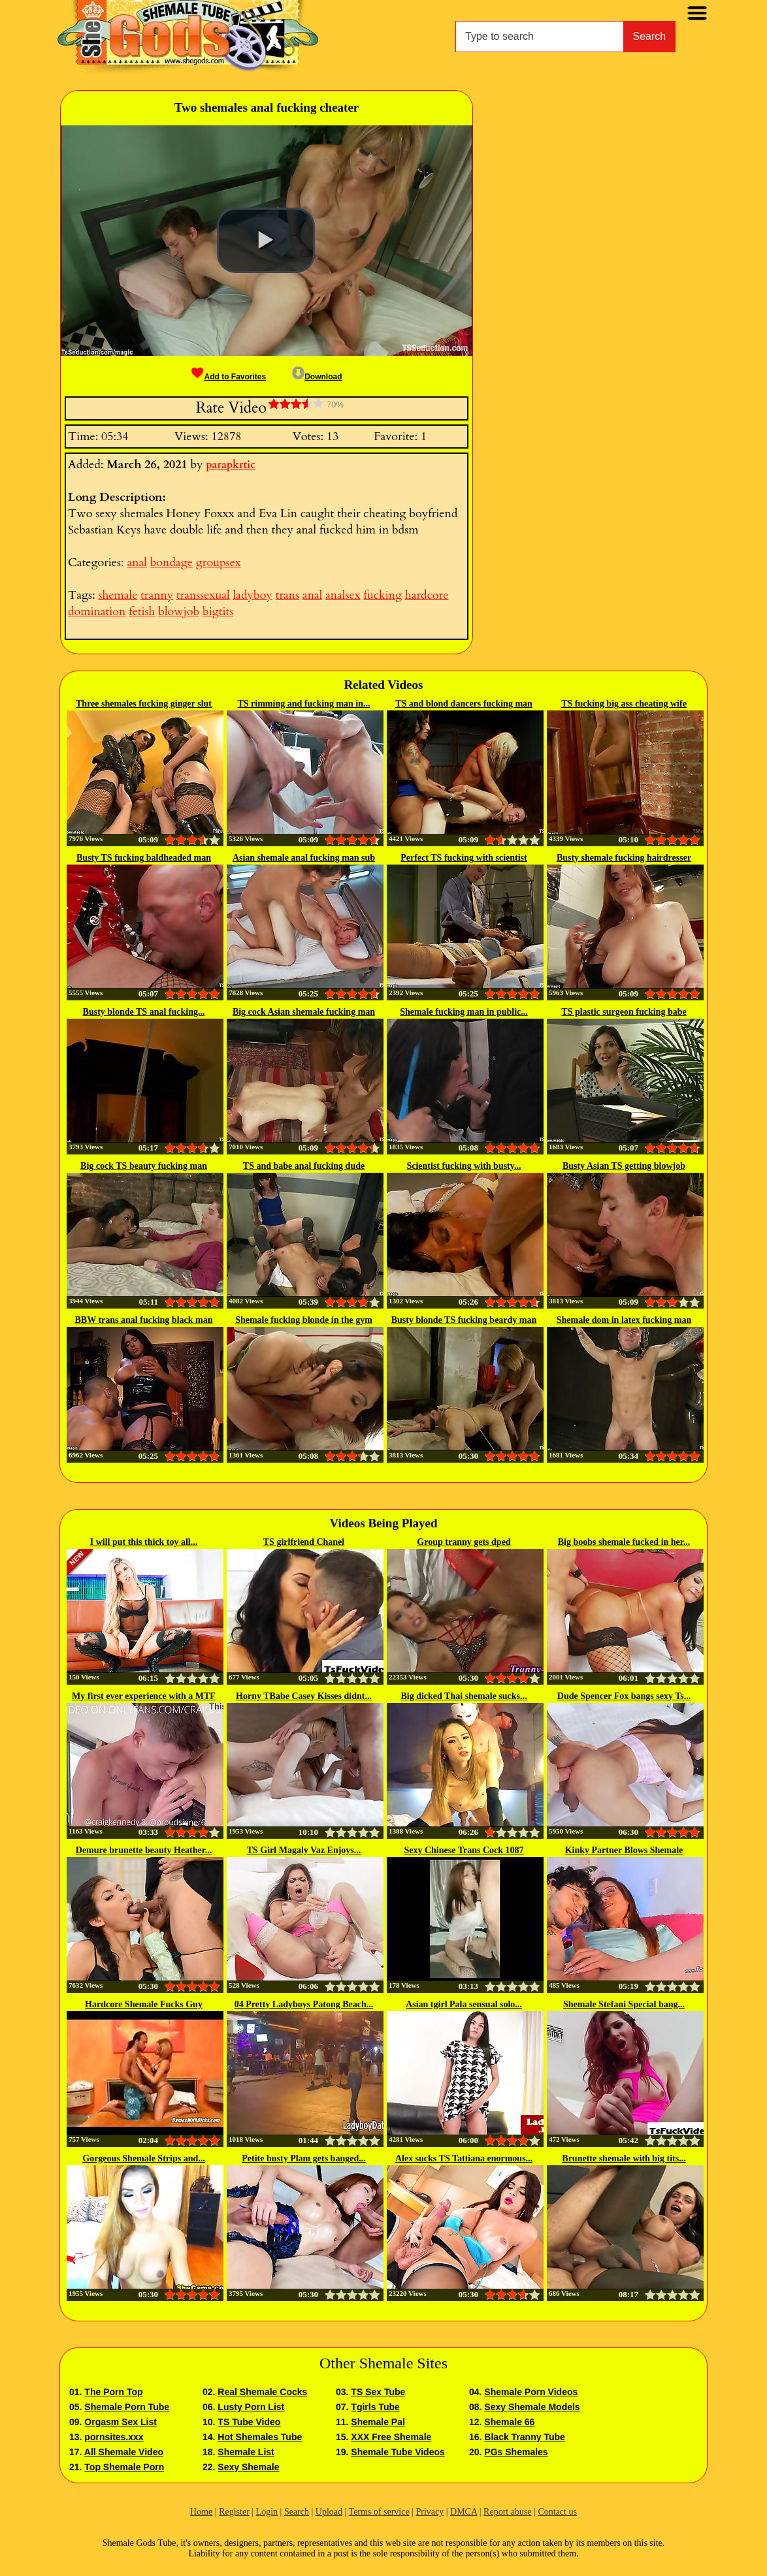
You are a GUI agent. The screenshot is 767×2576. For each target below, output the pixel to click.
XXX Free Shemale (391, 2437)
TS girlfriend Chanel (303, 1542)
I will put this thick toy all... (144, 1542)
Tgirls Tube (375, 2407)
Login (267, 2512)
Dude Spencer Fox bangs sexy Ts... (624, 1696)
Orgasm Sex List (120, 2422)
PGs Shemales (515, 2452)
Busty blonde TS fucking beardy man (464, 1320)
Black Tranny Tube (524, 2437)
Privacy (430, 2512)
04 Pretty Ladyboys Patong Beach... (304, 2004)
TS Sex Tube (378, 2392)
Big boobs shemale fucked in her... (624, 1542)
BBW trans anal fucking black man (144, 1320)
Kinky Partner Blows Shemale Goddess (624, 1851)
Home (201, 2512)
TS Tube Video (249, 2422)
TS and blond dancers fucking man (463, 703)
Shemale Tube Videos (397, 2452)
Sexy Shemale (248, 2467)
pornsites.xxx (113, 2437)
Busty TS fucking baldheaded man (143, 858)
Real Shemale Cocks (262, 2392)
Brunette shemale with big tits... (623, 2158)
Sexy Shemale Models (531, 2407)
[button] (266, 240)
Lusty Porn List (251, 2407)
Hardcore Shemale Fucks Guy (144, 2004)
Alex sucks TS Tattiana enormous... (463, 2158)
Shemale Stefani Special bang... (624, 2004)
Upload (329, 2512)
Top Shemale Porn (124, 2467)
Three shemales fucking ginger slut (144, 703)
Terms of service (379, 2512)
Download (317, 376)
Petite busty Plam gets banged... (303, 2158)
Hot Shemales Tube (260, 2437)
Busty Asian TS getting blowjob (624, 1166)
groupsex (218, 562)
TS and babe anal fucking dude (304, 1166)
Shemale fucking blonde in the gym (303, 1320)
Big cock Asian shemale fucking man (304, 1012)
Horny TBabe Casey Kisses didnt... (304, 1696)
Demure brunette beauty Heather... (144, 1850)
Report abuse (507, 2512)
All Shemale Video (123, 2452)
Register (234, 2512)
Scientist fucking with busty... (463, 1166)
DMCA (463, 2512)
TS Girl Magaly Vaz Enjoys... (304, 1850)
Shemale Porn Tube (126, 2407)
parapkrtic (230, 465)
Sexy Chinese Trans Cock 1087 (463, 1850)
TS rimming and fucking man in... (303, 703)
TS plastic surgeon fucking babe (623, 1012)
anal (136, 562)
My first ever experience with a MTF (144, 1696)
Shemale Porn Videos (531, 2392)
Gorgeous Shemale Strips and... (143, 2158)
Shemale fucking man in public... (464, 1012)
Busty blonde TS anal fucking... (144, 1012)
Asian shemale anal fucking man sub (304, 858)
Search (649, 36)
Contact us (557, 2512)
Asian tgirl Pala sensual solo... (464, 2004)
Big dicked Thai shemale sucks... (463, 1696)
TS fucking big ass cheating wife (624, 703)
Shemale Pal (378, 2422)
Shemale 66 (509, 2422)
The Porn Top (113, 2392)
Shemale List (246, 2452)
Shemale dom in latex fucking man (624, 1320)
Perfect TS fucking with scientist (463, 858)
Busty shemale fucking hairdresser (624, 858)
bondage (171, 562)
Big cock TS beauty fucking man (143, 1166)
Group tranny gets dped (463, 1542)
